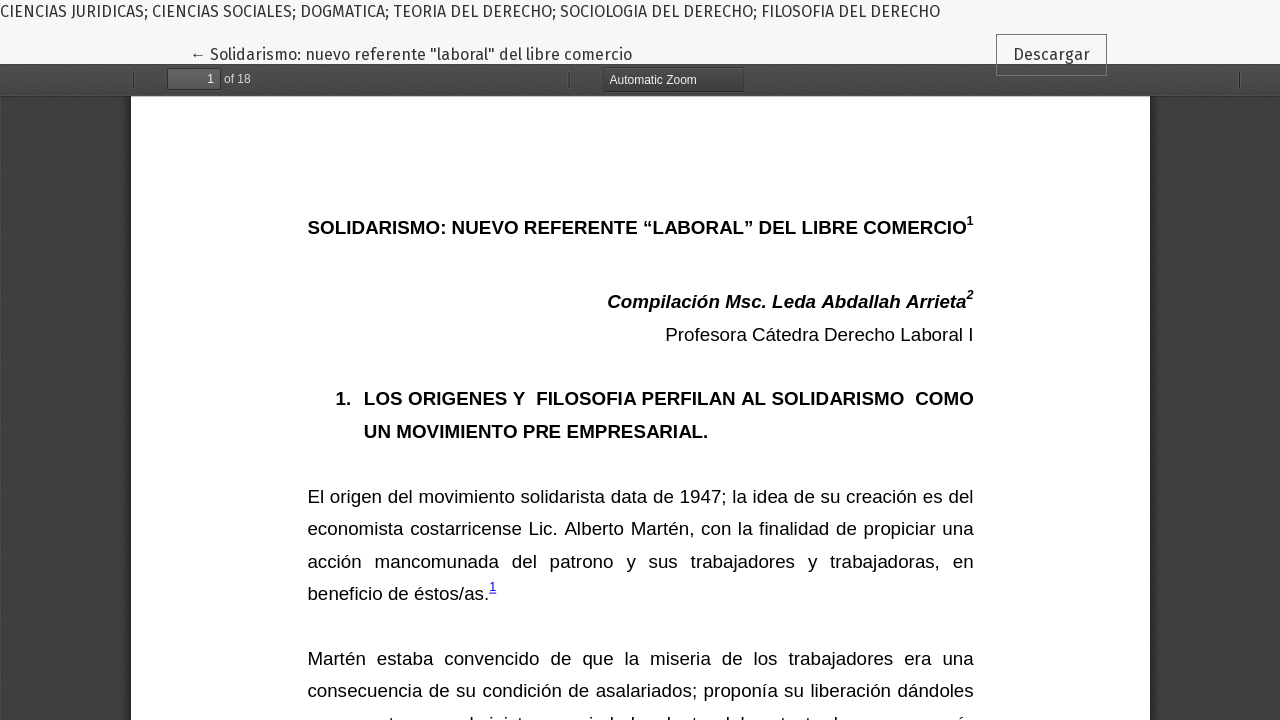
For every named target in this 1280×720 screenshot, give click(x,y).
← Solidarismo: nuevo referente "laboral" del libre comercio (411, 53)
